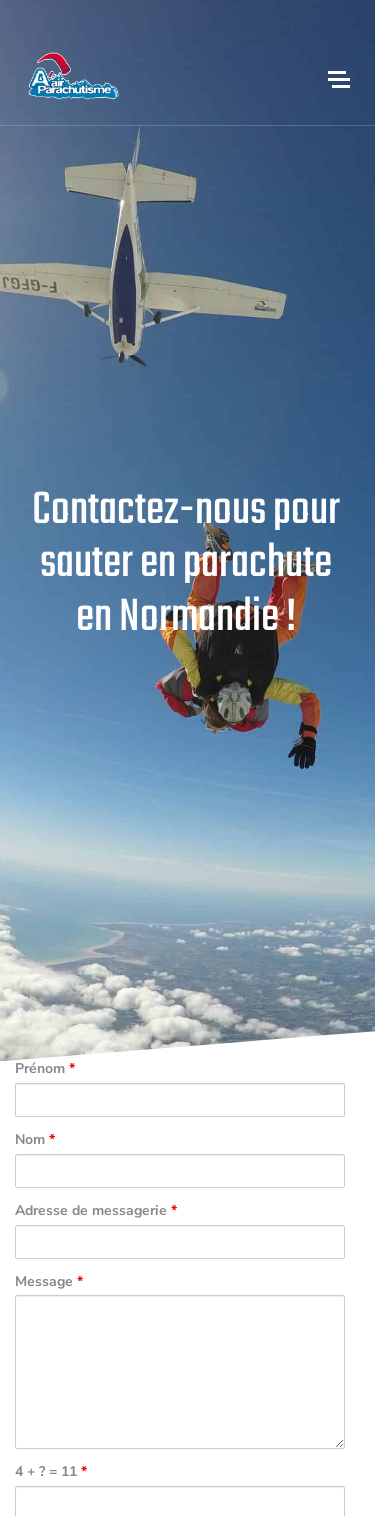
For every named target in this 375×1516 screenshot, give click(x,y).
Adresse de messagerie (96, 1211)
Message (49, 1282)
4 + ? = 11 (51, 1472)
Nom (35, 1140)
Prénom (45, 1069)
